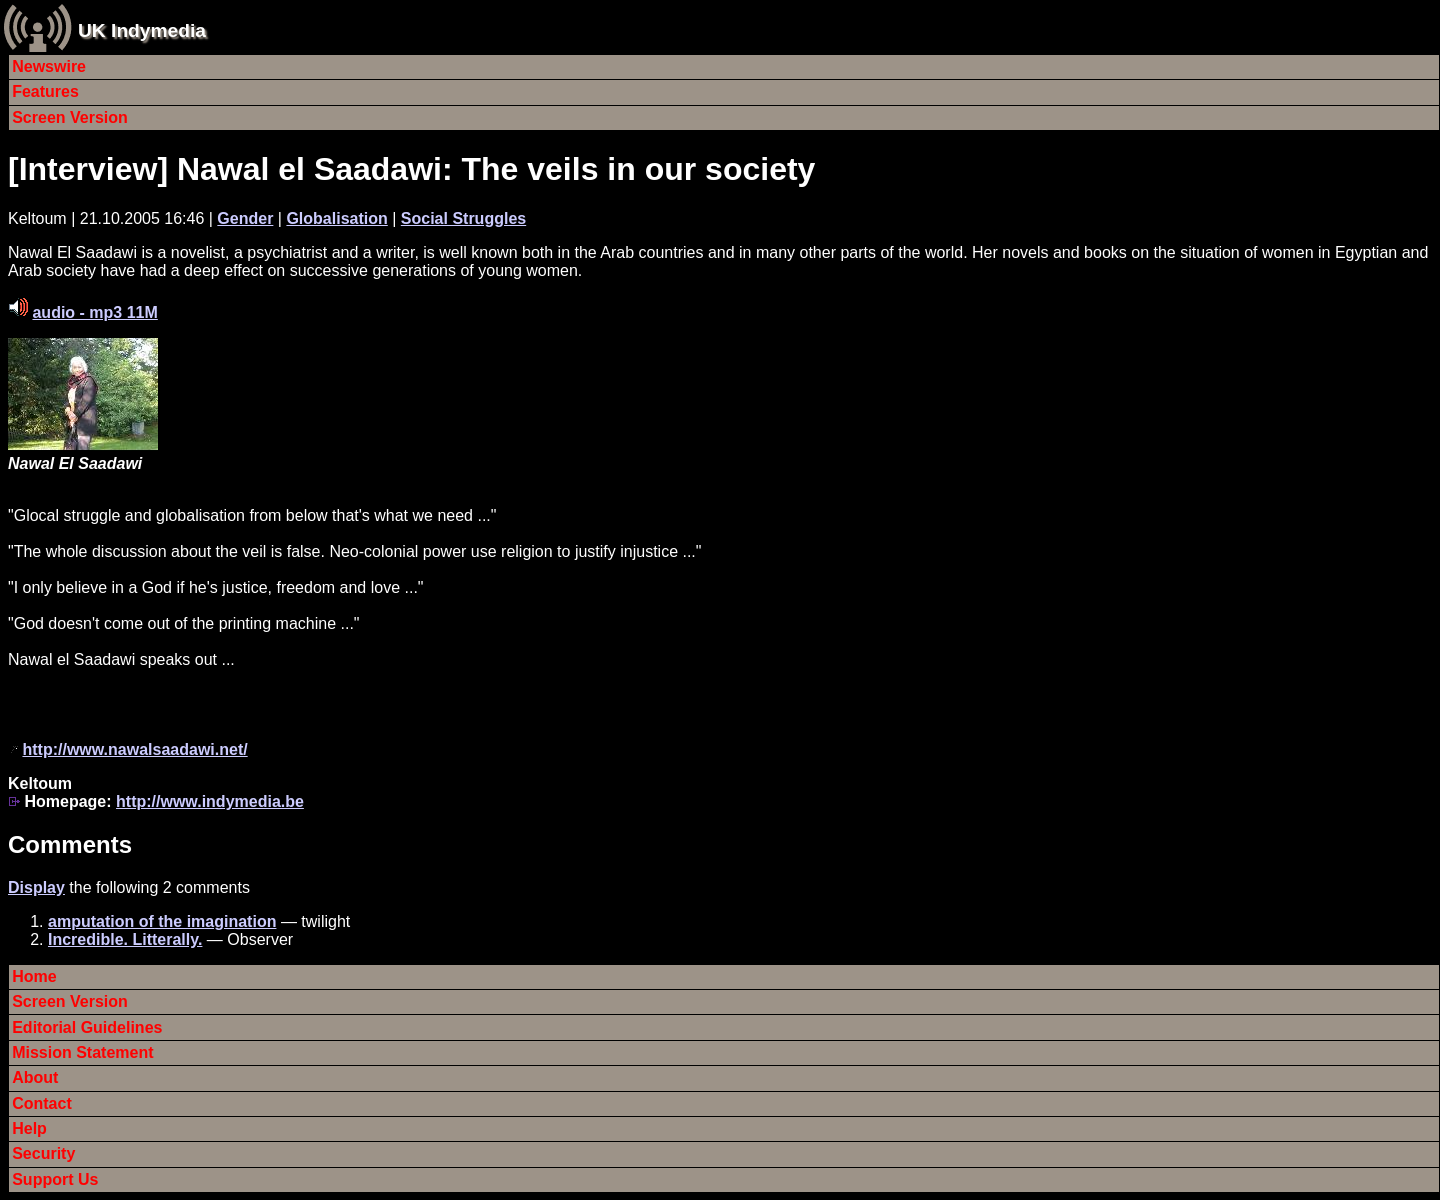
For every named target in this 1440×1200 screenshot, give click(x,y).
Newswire (49, 66)
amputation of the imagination (162, 921)
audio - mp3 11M (94, 312)
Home (34, 976)
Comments (70, 844)
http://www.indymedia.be (210, 801)
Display (36, 887)
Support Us (55, 1179)
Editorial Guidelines (87, 1027)
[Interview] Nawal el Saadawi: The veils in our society (411, 169)
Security (43, 1153)
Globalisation (336, 218)
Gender (245, 218)
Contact (42, 1103)
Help (29, 1128)
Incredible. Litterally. (125, 939)
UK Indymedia (142, 30)
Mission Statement (82, 1052)
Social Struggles (463, 218)
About (35, 1077)
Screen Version (70, 117)
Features (45, 91)
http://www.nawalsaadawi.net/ (134, 749)
